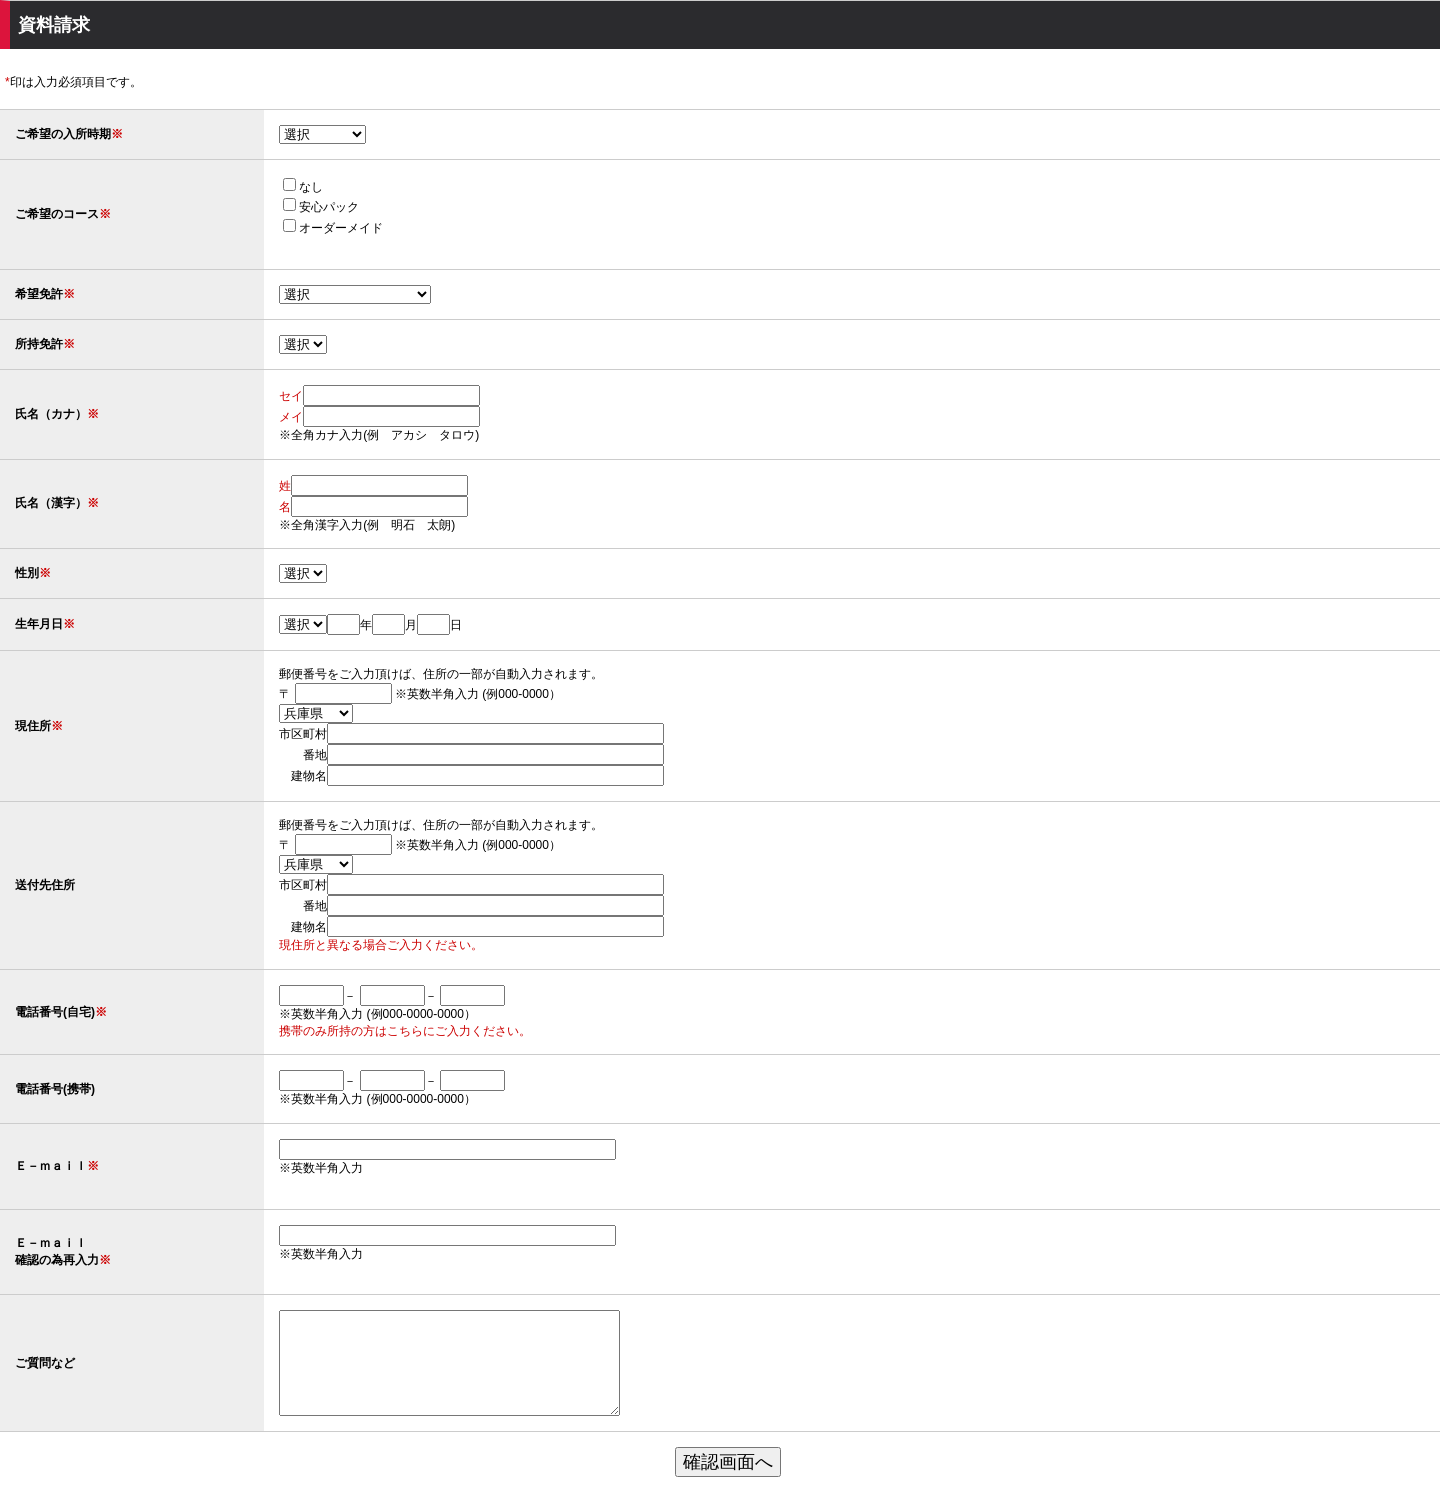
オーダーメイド (319, 228)
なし (289, 187)
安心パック (307, 207)
